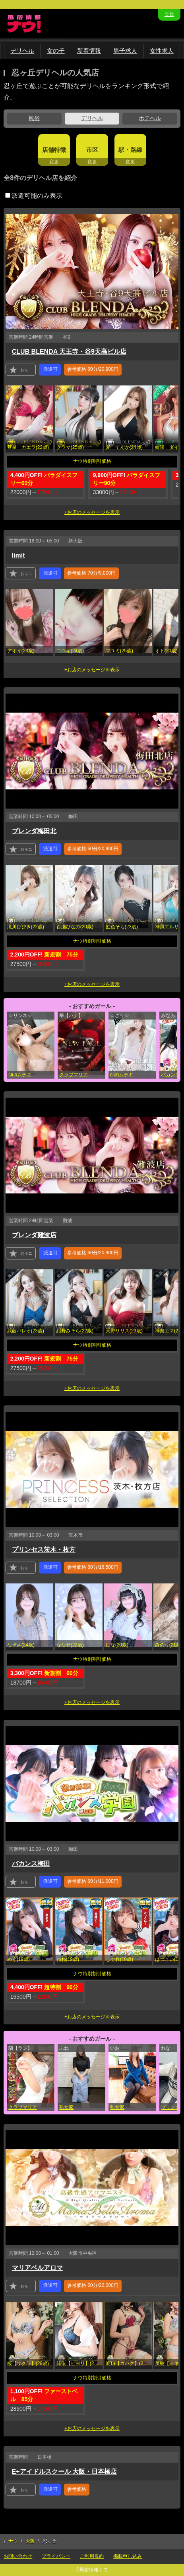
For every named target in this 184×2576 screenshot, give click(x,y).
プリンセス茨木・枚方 (44, 1549)
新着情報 (89, 50)
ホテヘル (150, 118)
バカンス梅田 (31, 1863)
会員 (169, 14)
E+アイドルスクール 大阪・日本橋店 (64, 2471)
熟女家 (66, 2107)
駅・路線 (130, 149)
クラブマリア (73, 1074)
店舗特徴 (54, 149)
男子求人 (125, 50)
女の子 (56, 50)
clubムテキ (19, 1074)
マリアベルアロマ (37, 2267)
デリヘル (22, 50)
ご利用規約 (92, 2556)
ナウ (13, 2541)
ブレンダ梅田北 (34, 831)
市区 (92, 149)
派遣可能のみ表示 (33, 195)
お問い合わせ (18, 2556)
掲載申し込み (127, 2556)
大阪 (30, 2541)
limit (18, 555)
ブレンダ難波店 (34, 1235)
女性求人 (162, 50)
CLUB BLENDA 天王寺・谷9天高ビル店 (69, 351)
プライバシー (56, 2556)
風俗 (34, 118)
